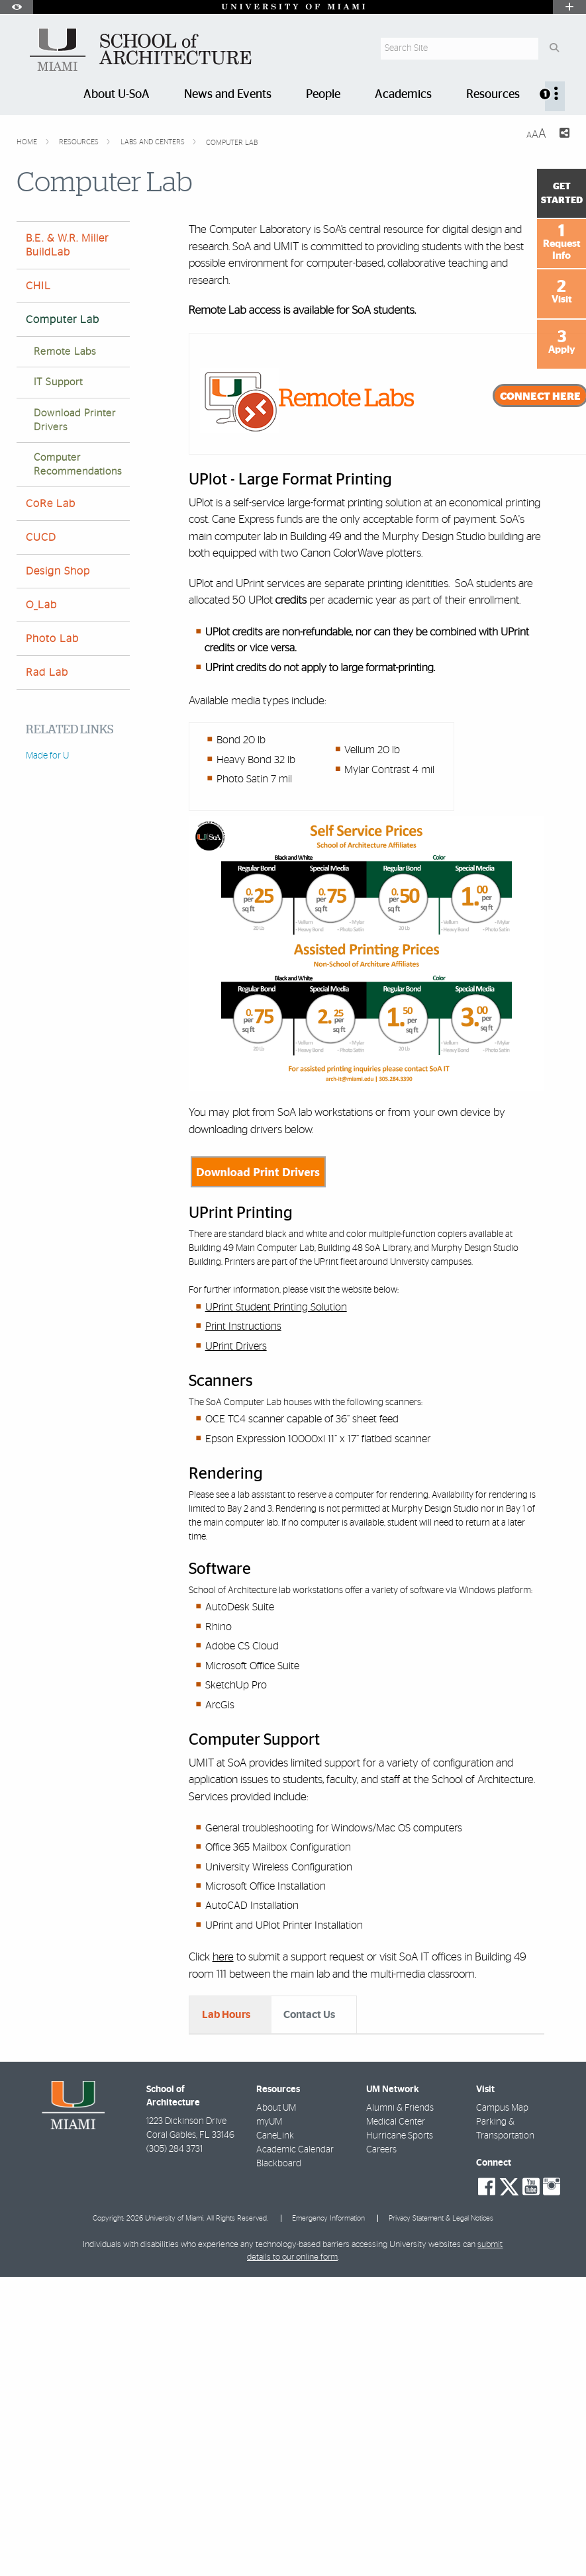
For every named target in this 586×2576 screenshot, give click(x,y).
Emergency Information (328, 2441)
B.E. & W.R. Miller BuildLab (67, 245)
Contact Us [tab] (309, 2014)
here (223, 1956)
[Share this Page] (563, 135)
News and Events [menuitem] (227, 95)
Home (28, 142)
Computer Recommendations (78, 465)
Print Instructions (243, 1326)
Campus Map (502, 2331)
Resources (80, 142)
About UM (276, 2331)
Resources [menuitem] (493, 95)
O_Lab (41, 605)
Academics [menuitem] (403, 95)
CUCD (41, 537)
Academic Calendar (295, 2372)
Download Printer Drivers (75, 420)
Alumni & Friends (400, 2331)
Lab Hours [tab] (226, 2014)
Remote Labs (65, 352)
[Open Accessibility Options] (16, 7)
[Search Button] (554, 49)
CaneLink (275, 2359)
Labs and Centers (154, 142)
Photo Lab (52, 638)
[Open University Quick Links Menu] (569, 7)
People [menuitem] (323, 95)
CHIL (38, 286)
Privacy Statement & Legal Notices (441, 2441)
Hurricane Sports (399, 2359)
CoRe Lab (50, 503)
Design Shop (58, 571)
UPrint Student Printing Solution (276, 1307)
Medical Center (395, 2345)
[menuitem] (555, 96)
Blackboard (278, 2386)
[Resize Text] (536, 134)
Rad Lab (47, 672)
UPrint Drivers (236, 1346)
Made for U (47, 755)
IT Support (58, 382)
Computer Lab (232, 142)
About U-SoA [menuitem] (116, 95)
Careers (381, 2372)
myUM (269, 2345)
